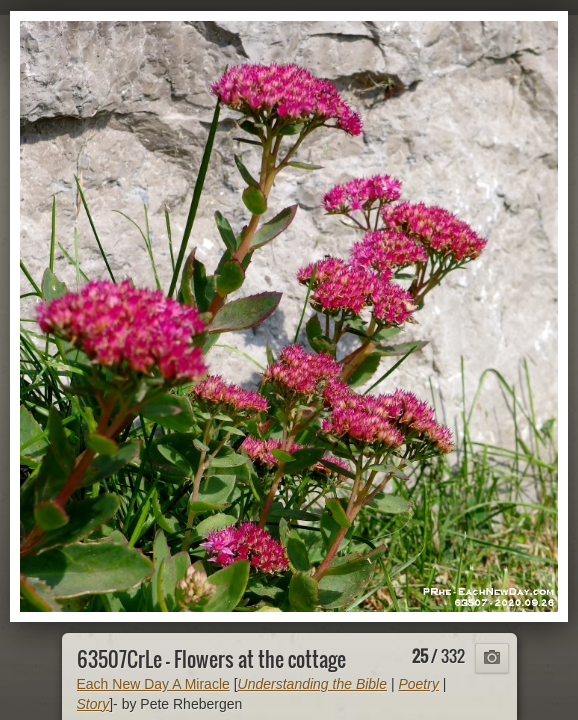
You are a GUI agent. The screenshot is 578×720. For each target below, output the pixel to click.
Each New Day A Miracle (153, 684)
